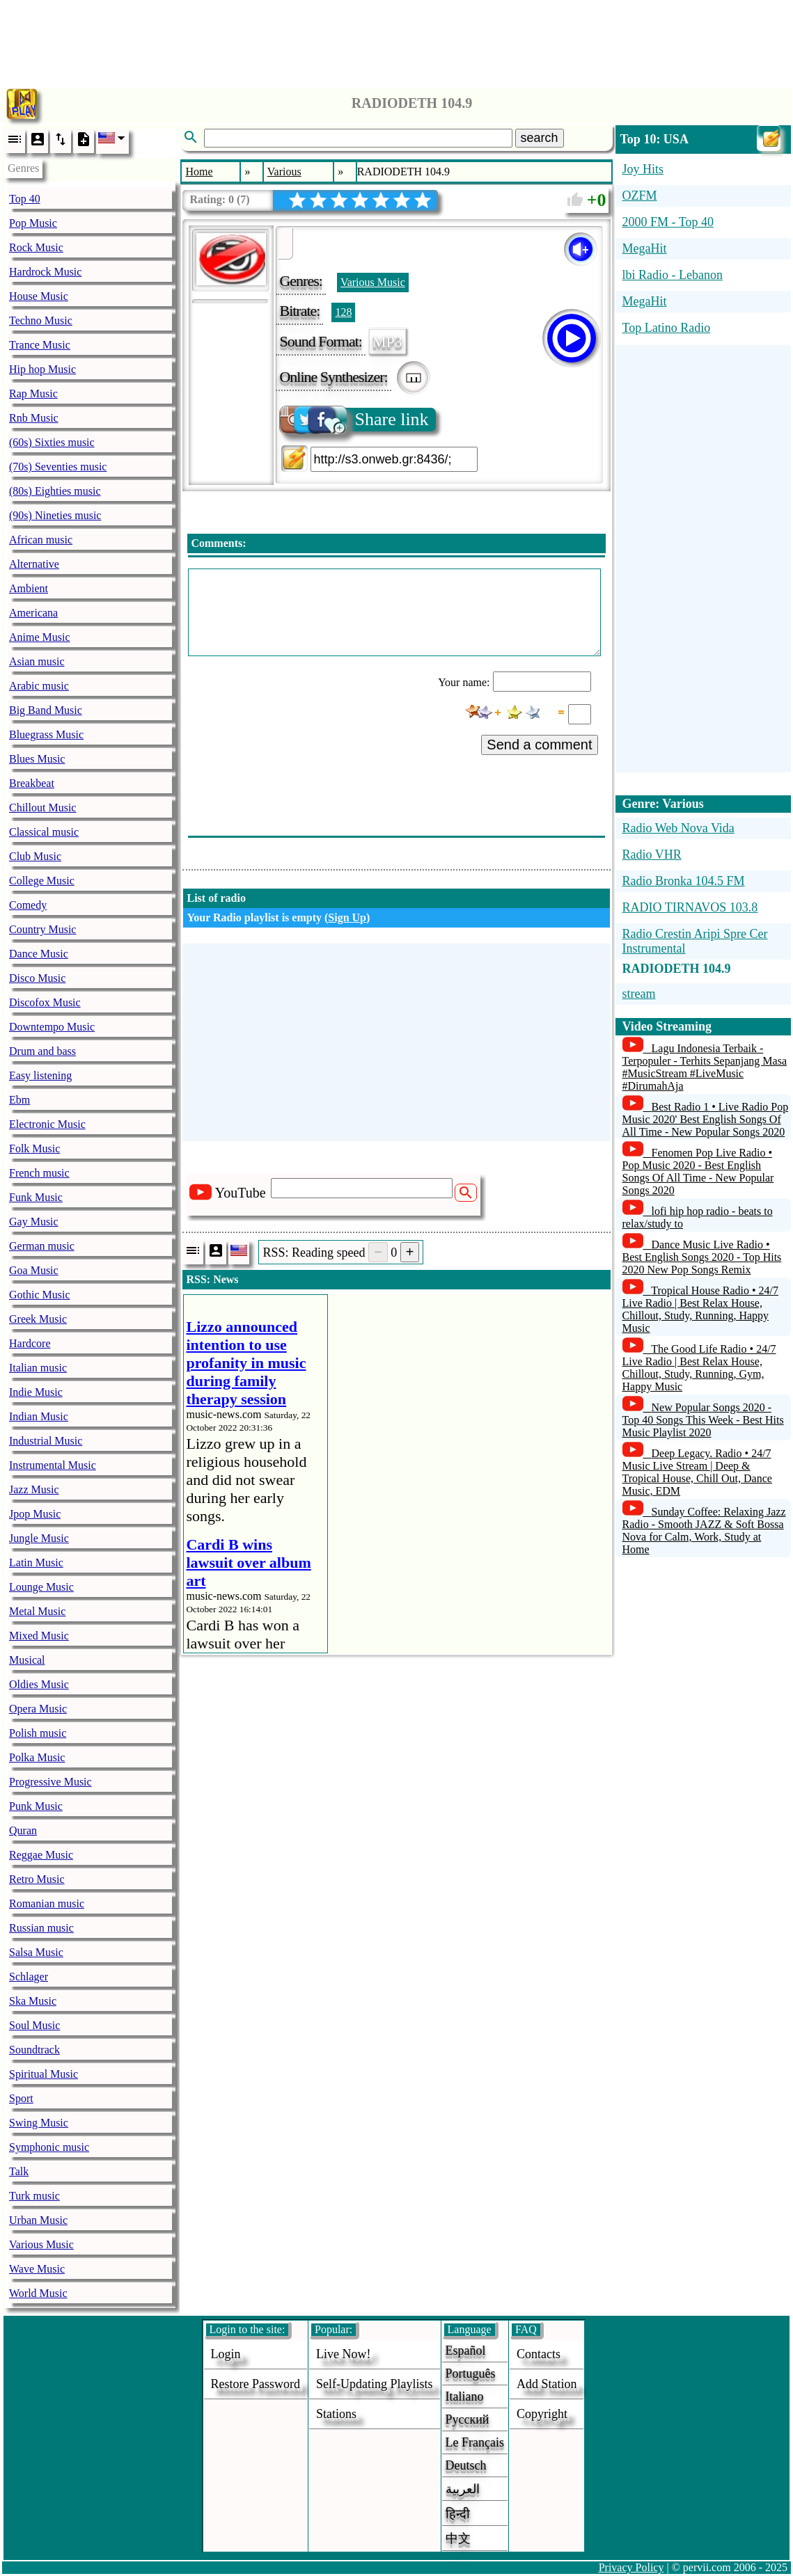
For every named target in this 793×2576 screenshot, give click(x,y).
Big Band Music (45, 710)
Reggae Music (41, 1855)
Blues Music (37, 759)
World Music (38, 2293)
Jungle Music (39, 1538)
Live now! (343, 2354)
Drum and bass (42, 1051)
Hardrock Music (45, 272)
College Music (41, 881)
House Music (38, 296)
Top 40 (24, 199)
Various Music (41, 2244)
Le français (475, 2442)
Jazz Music (34, 1489)
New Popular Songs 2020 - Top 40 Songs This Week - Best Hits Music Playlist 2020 (703, 1419)
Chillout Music (42, 807)
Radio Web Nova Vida (678, 828)
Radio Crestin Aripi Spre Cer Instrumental (695, 941)
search (539, 138)
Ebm (19, 1100)
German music (41, 1246)
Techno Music (40, 320)
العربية (463, 2489)
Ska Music (32, 2001)
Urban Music (38, 2220)
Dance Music (38, 954)
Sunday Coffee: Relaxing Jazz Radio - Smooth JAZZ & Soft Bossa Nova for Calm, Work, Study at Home (704, 1530)
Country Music (42, 929)
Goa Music (33, 1270)
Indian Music (38, 1416)
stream (639, 994)
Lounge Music (41, 1587)
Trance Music (39, 345)
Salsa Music (36, 1952)
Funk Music (36, 1197)
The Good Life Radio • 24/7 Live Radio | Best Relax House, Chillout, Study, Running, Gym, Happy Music (699, 1367)
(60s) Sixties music (52, 442)
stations (336, 2414)
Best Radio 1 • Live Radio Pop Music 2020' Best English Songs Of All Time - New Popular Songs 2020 (705, 1119)
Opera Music (38, 1709)
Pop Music (33, 223)
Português (471, 2373)
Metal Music (37, 1611)
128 (343, 312)
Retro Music (37, 1879)
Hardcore (30, 1343)
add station (547, 2384)
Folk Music (34, 1148)
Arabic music (39, 686)
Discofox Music (45, 1002)
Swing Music (38, 2123)
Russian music (41, 1928)
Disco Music (37, 978)
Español (466, 2351)
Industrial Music (45, 1441)
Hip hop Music (42, 369)
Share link (354, 419)
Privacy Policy (631, 2567)
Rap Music (33, 393)
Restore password (256, 2384)
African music (40, 540)
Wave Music (37, 2269)
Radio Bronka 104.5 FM (683, 881)
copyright (542, 2414)
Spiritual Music (43, 2074)
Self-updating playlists (374, 2384)
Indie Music (36, 1392)
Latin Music (36, 1562)
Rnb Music (33, 418)
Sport (21, 2098)
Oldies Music (39, 1684)
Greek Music (38, 1319)
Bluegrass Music (46, 734)
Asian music (37, 661)
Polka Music (37, 1757)
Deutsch (466, 2465)
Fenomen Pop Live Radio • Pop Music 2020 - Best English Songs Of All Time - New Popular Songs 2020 (698, 1171)
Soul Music (34, 2025)
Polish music (37, 1733)
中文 (458, 2538)
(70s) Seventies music (58, 466)
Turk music (34, 2196)
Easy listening (40, 1075)
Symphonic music (49, 2147)
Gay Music (33, 1221)
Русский (467, 2419)
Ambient (28, 588)
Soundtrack (34, 2050)
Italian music (38, 1368)
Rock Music (36, 247)
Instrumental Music (52, 1465)
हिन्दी (458, 2514)
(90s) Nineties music (55, 515)
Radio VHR (652, 854)
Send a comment (539, 744)
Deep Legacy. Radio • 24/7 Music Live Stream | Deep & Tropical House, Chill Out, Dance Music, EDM (697, 1472)
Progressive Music (50, 1782)
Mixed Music (39, 1635)
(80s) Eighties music (55, 491)
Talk (19, 2171)
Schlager (28, 1976)
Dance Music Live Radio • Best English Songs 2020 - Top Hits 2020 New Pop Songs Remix (702, 1257)
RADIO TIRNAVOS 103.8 (690, 907)
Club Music (35, 856)
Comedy (28, 905)
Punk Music (36, 1806)
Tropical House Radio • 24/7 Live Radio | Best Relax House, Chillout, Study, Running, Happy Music (700, 1309)
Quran (23, 1830)
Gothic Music (39, 1295)
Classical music (44, 832)
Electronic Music (47, 1124)
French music (39, 1173)
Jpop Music (35, 1514)
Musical (27, 1660)
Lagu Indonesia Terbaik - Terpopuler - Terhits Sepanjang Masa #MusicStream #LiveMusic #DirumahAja (704, 1067)
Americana (33, 613)
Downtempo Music (52, 1027)
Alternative (34, 564)
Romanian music (46, 1903)
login (226, 2354)
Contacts (538, 2354)
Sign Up (347, 917)
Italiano (465, 2396)
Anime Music (39, 637)
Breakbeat (31, 783)
